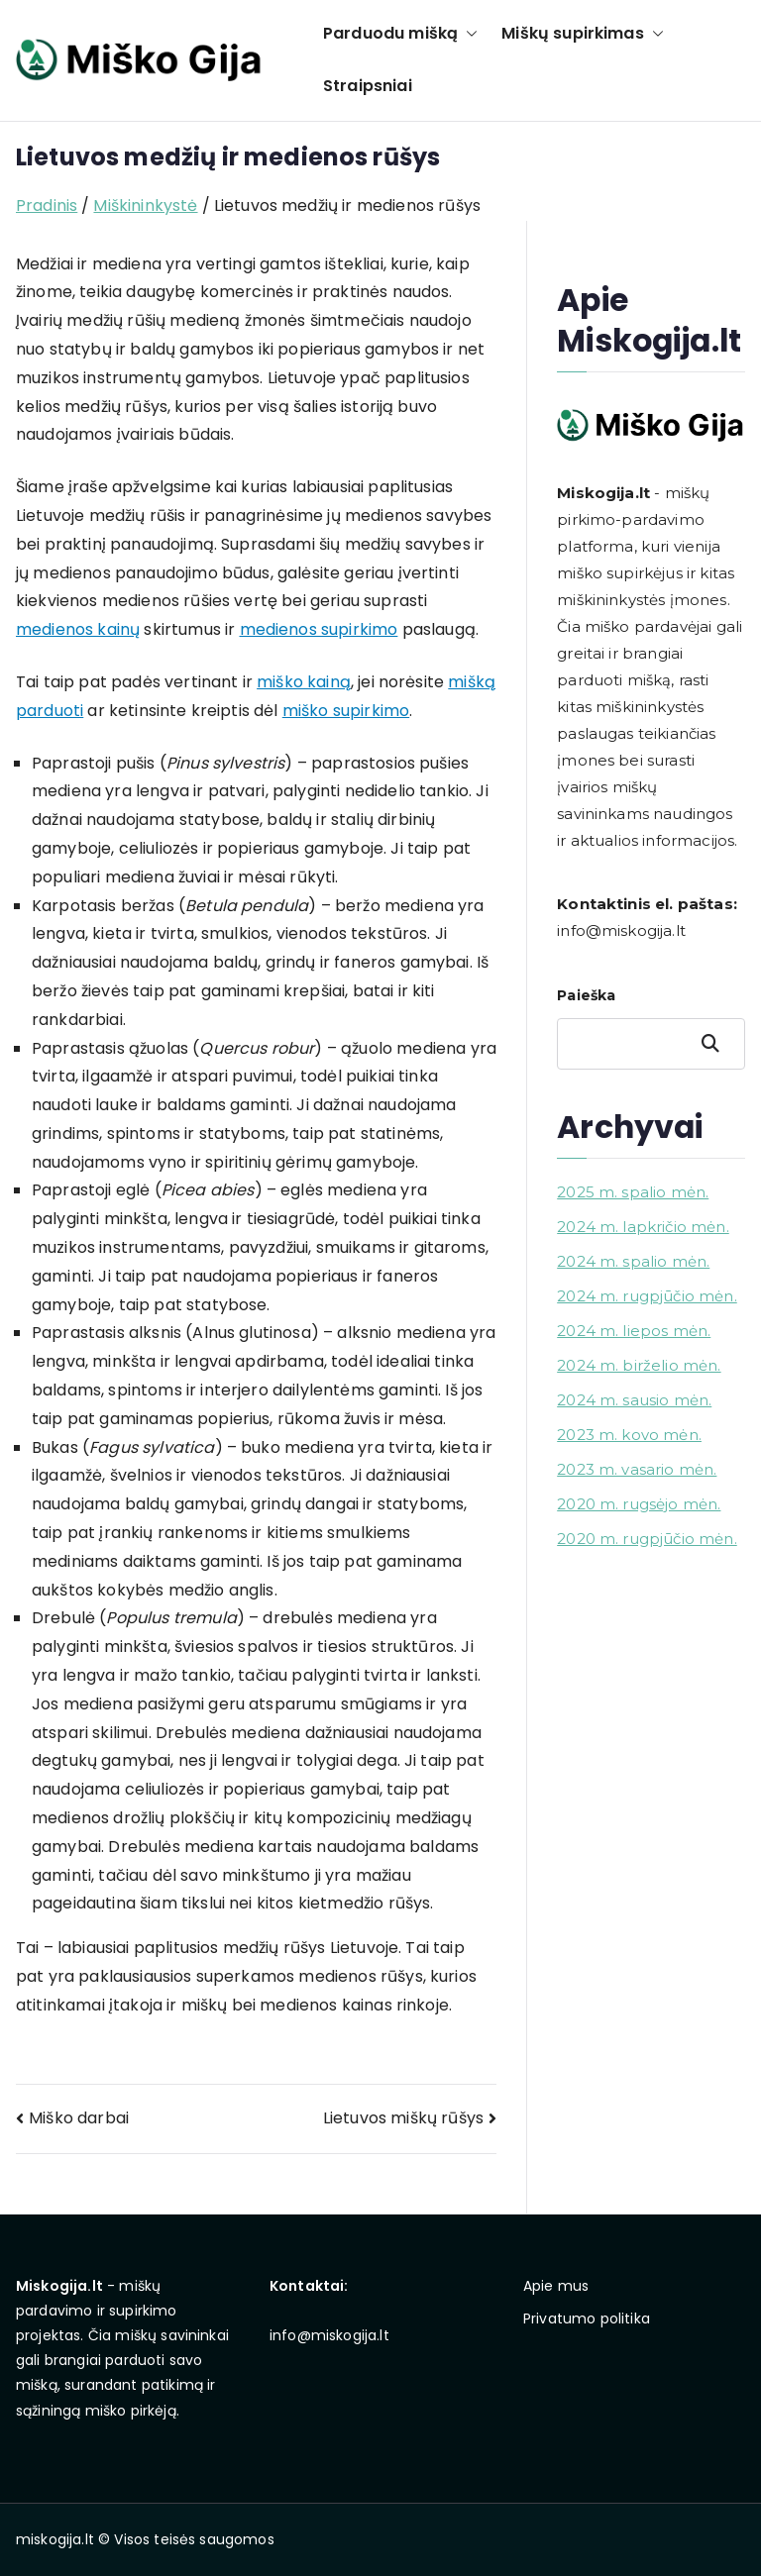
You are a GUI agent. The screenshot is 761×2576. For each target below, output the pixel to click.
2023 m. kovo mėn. (629, 1434)
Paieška (586, 995)
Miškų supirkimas (582, 34)
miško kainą (304, 681)
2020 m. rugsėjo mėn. (638, 1503)
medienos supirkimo (319, 629)
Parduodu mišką (400, 34)
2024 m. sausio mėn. (634, 1400)
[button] (468, 34)
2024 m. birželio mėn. (638, 1365)
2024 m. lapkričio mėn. (643, 1226)
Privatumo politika (586, 2318)
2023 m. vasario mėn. (636, 1469)
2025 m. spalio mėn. (632, 1192)
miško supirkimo (345, 710)
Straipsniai (367, 85)
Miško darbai (79, 2118)
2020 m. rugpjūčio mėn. (647, 1538)
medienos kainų (78, 629)
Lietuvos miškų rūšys (403, 2118)
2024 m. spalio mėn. (633, 1261)
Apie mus (556, 2286)
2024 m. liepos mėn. (633, 1330)
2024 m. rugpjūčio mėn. (647, 1296)
